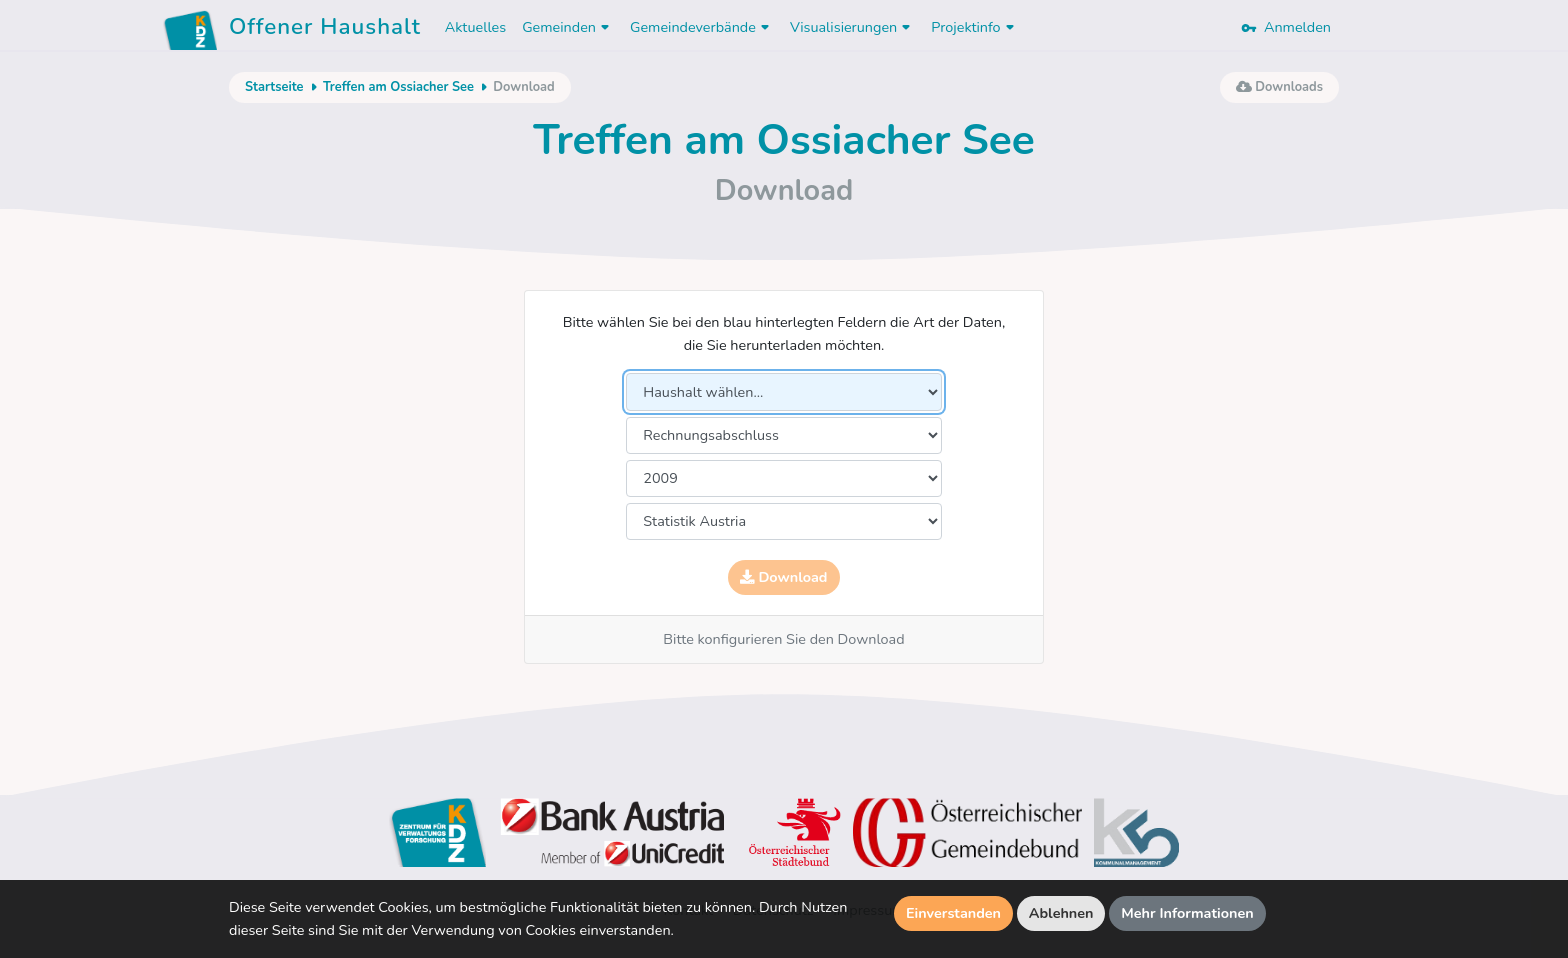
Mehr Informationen (1187, 913)
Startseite (274, 87)
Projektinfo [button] (974, 27)
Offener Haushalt (325, 30)
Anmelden (1286, 27)
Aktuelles (475, 27)
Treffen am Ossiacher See (398, 87)
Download (783, 577)
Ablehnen (1061, 913)
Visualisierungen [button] (852, 27)
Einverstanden (953, 913)
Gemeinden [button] (568, 27)
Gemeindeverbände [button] (702, 27)
